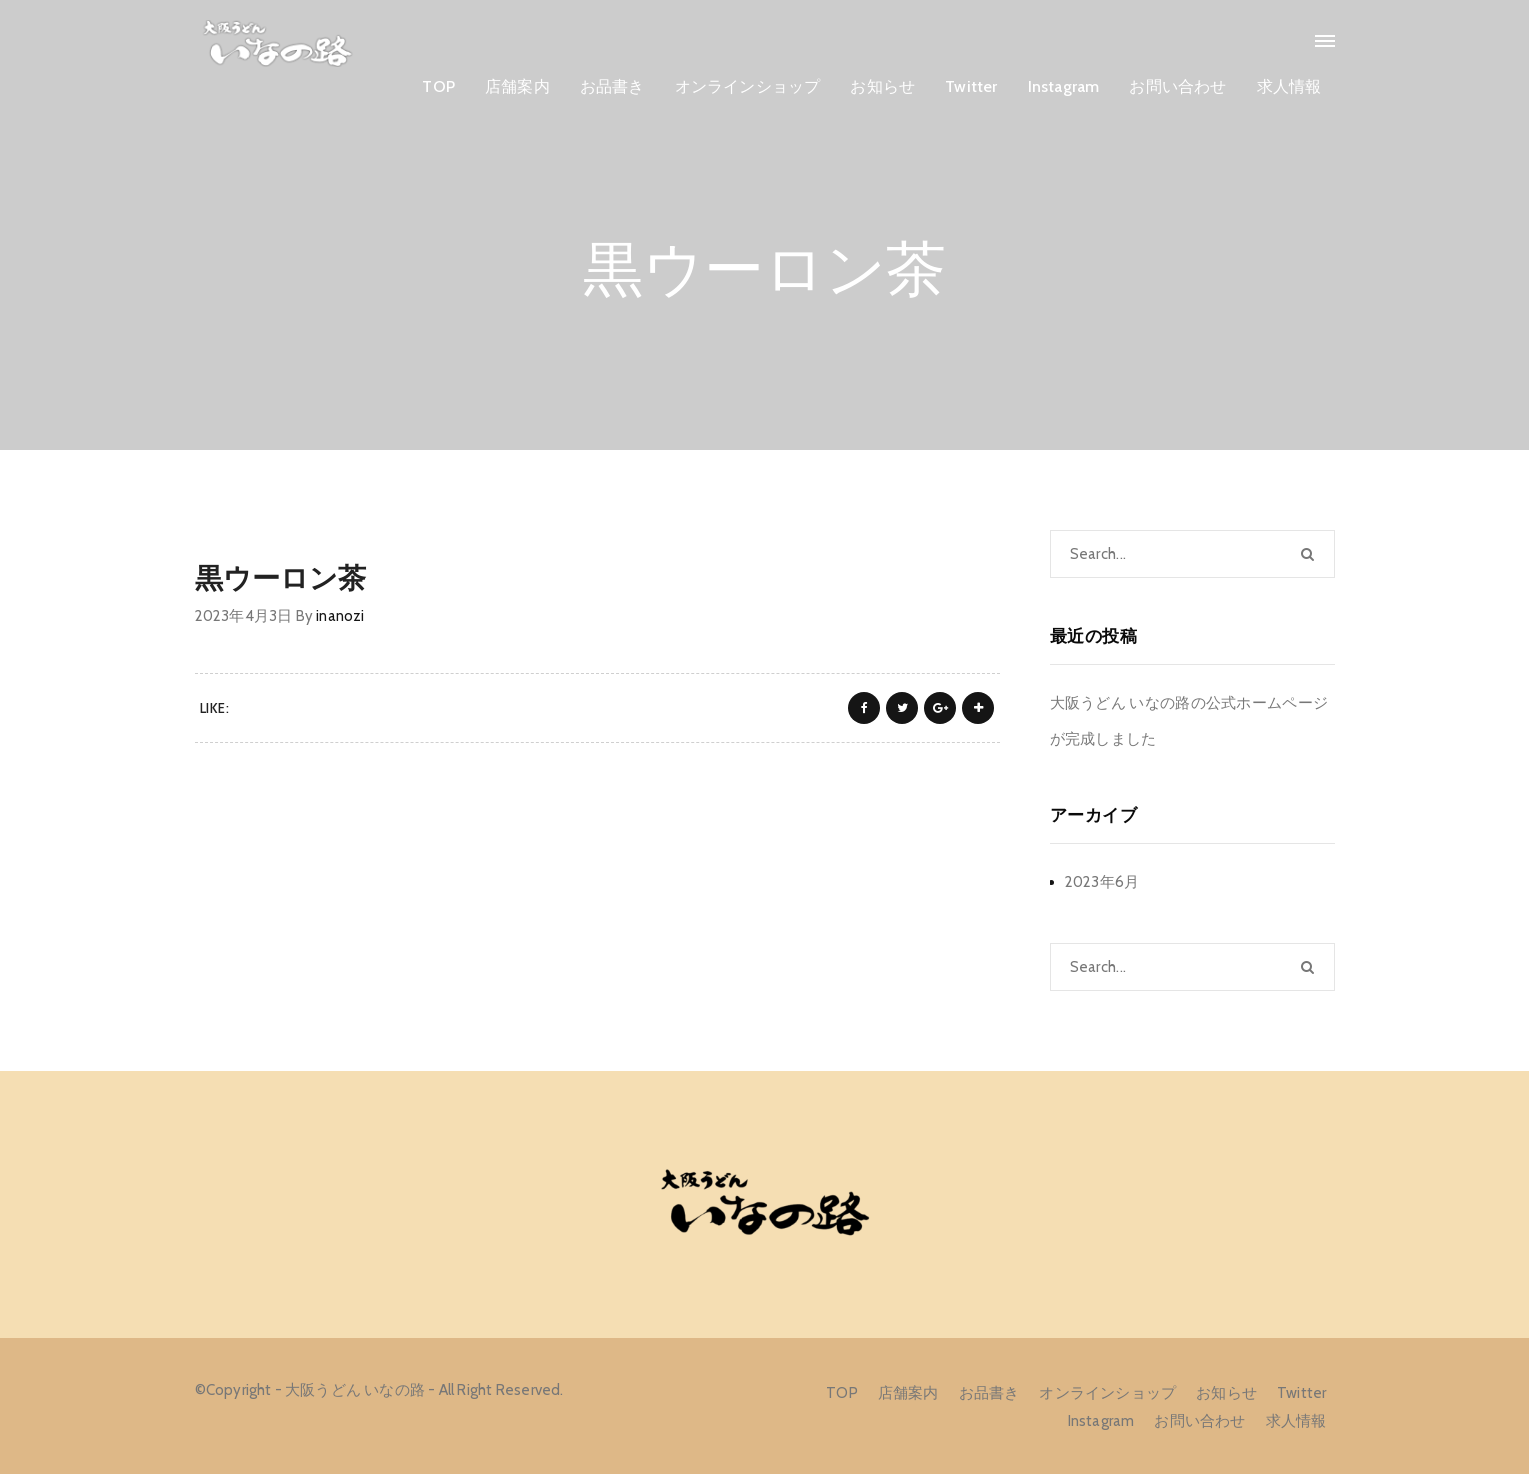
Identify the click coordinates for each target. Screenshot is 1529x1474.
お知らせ (882, 86)
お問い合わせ (1177, 86)
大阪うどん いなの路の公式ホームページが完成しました (1189, 721)
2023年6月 (1102, 882)
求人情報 (1289, 86)
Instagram (1064, 86)
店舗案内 (517, 86)
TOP (438, 86)
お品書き (612, 86)
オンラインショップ (748, 86)
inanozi (340, 616)
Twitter (971, 86)
